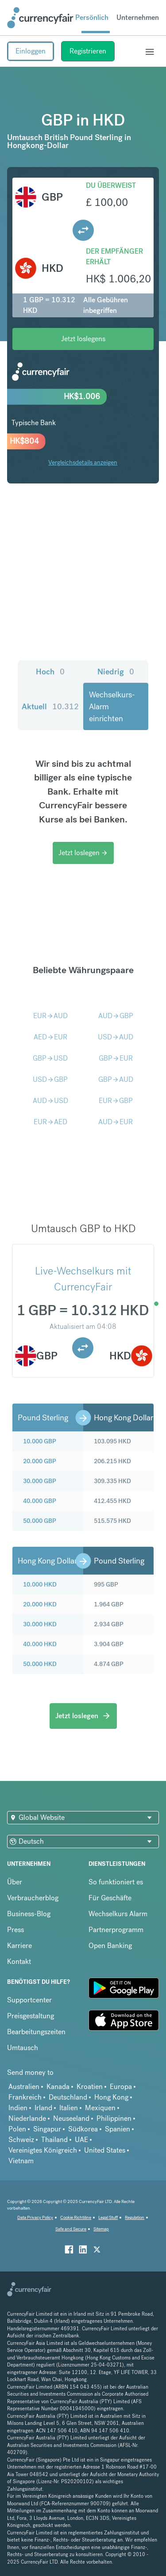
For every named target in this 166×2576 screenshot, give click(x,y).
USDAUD (115, 1037)
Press (15, 1929)
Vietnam (21, 2160)
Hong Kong (111, 2097)
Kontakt (19, 1961)
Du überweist (111, 185)
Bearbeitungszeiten (36, 2031)
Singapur (47, 2129)
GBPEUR (116, 1058)
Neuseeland (71, 2118)
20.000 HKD (40, 1604)
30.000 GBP (39, 1481)
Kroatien (90, 2086)
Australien (23, 2086)
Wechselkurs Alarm (118, 1913)
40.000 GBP (39, 1501)
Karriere (19, 1945)
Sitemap (101, 2229)
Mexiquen (100, 2107)
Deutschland (68, 2097)
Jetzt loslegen (83, 852)
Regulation (134, 2217)
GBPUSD (50, 1058)
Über (14, 1882)
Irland (43, 2107)
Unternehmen (137, 17)
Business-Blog (28, 1913)
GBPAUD (115, 1079)
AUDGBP (115, 1015)
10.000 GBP (39, 1441)
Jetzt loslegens (83, 338)
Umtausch (22, 2047)
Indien (17, 2107)
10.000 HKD (40, 1584)
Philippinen (114, 2118)
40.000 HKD (40, 1644)
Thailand (54, 2139)
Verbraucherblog (32, 1898)
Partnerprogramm (116, 1929)
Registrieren (87, 51)
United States (104, 2150)
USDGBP (50, 1079)
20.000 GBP (39, 1461)
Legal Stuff (108, 2217)
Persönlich (91, 17)
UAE (81, 2139)
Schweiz (21, 2139)
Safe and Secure (70, 2229)
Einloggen (30, 51)
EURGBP (116, 1100)
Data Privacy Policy (35, 2217)
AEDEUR (50, 1037)
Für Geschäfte (110, 1898)
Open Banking (110, 1945)
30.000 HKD (40, 1624)
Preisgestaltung (30, 2015)
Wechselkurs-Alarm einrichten (112, 706)
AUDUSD (50, 1100)
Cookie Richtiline (75, 2217)
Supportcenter (29, 2000)
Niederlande (27, 2118)
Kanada (57, 2086)
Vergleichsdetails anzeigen (82, 462)
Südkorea (83, 2129)
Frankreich (25, 2097)
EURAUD (50, 1015)
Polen (17, 2129)
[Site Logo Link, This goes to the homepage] (40, 17)
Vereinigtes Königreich (42, 2150)
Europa (121, 2086)
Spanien (117, 2129)
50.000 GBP (39, 1521)
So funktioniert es (116, 1882)
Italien (68, 2107)
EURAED (50, 1121)
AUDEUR (115, 1121)
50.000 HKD (40, 1664)
